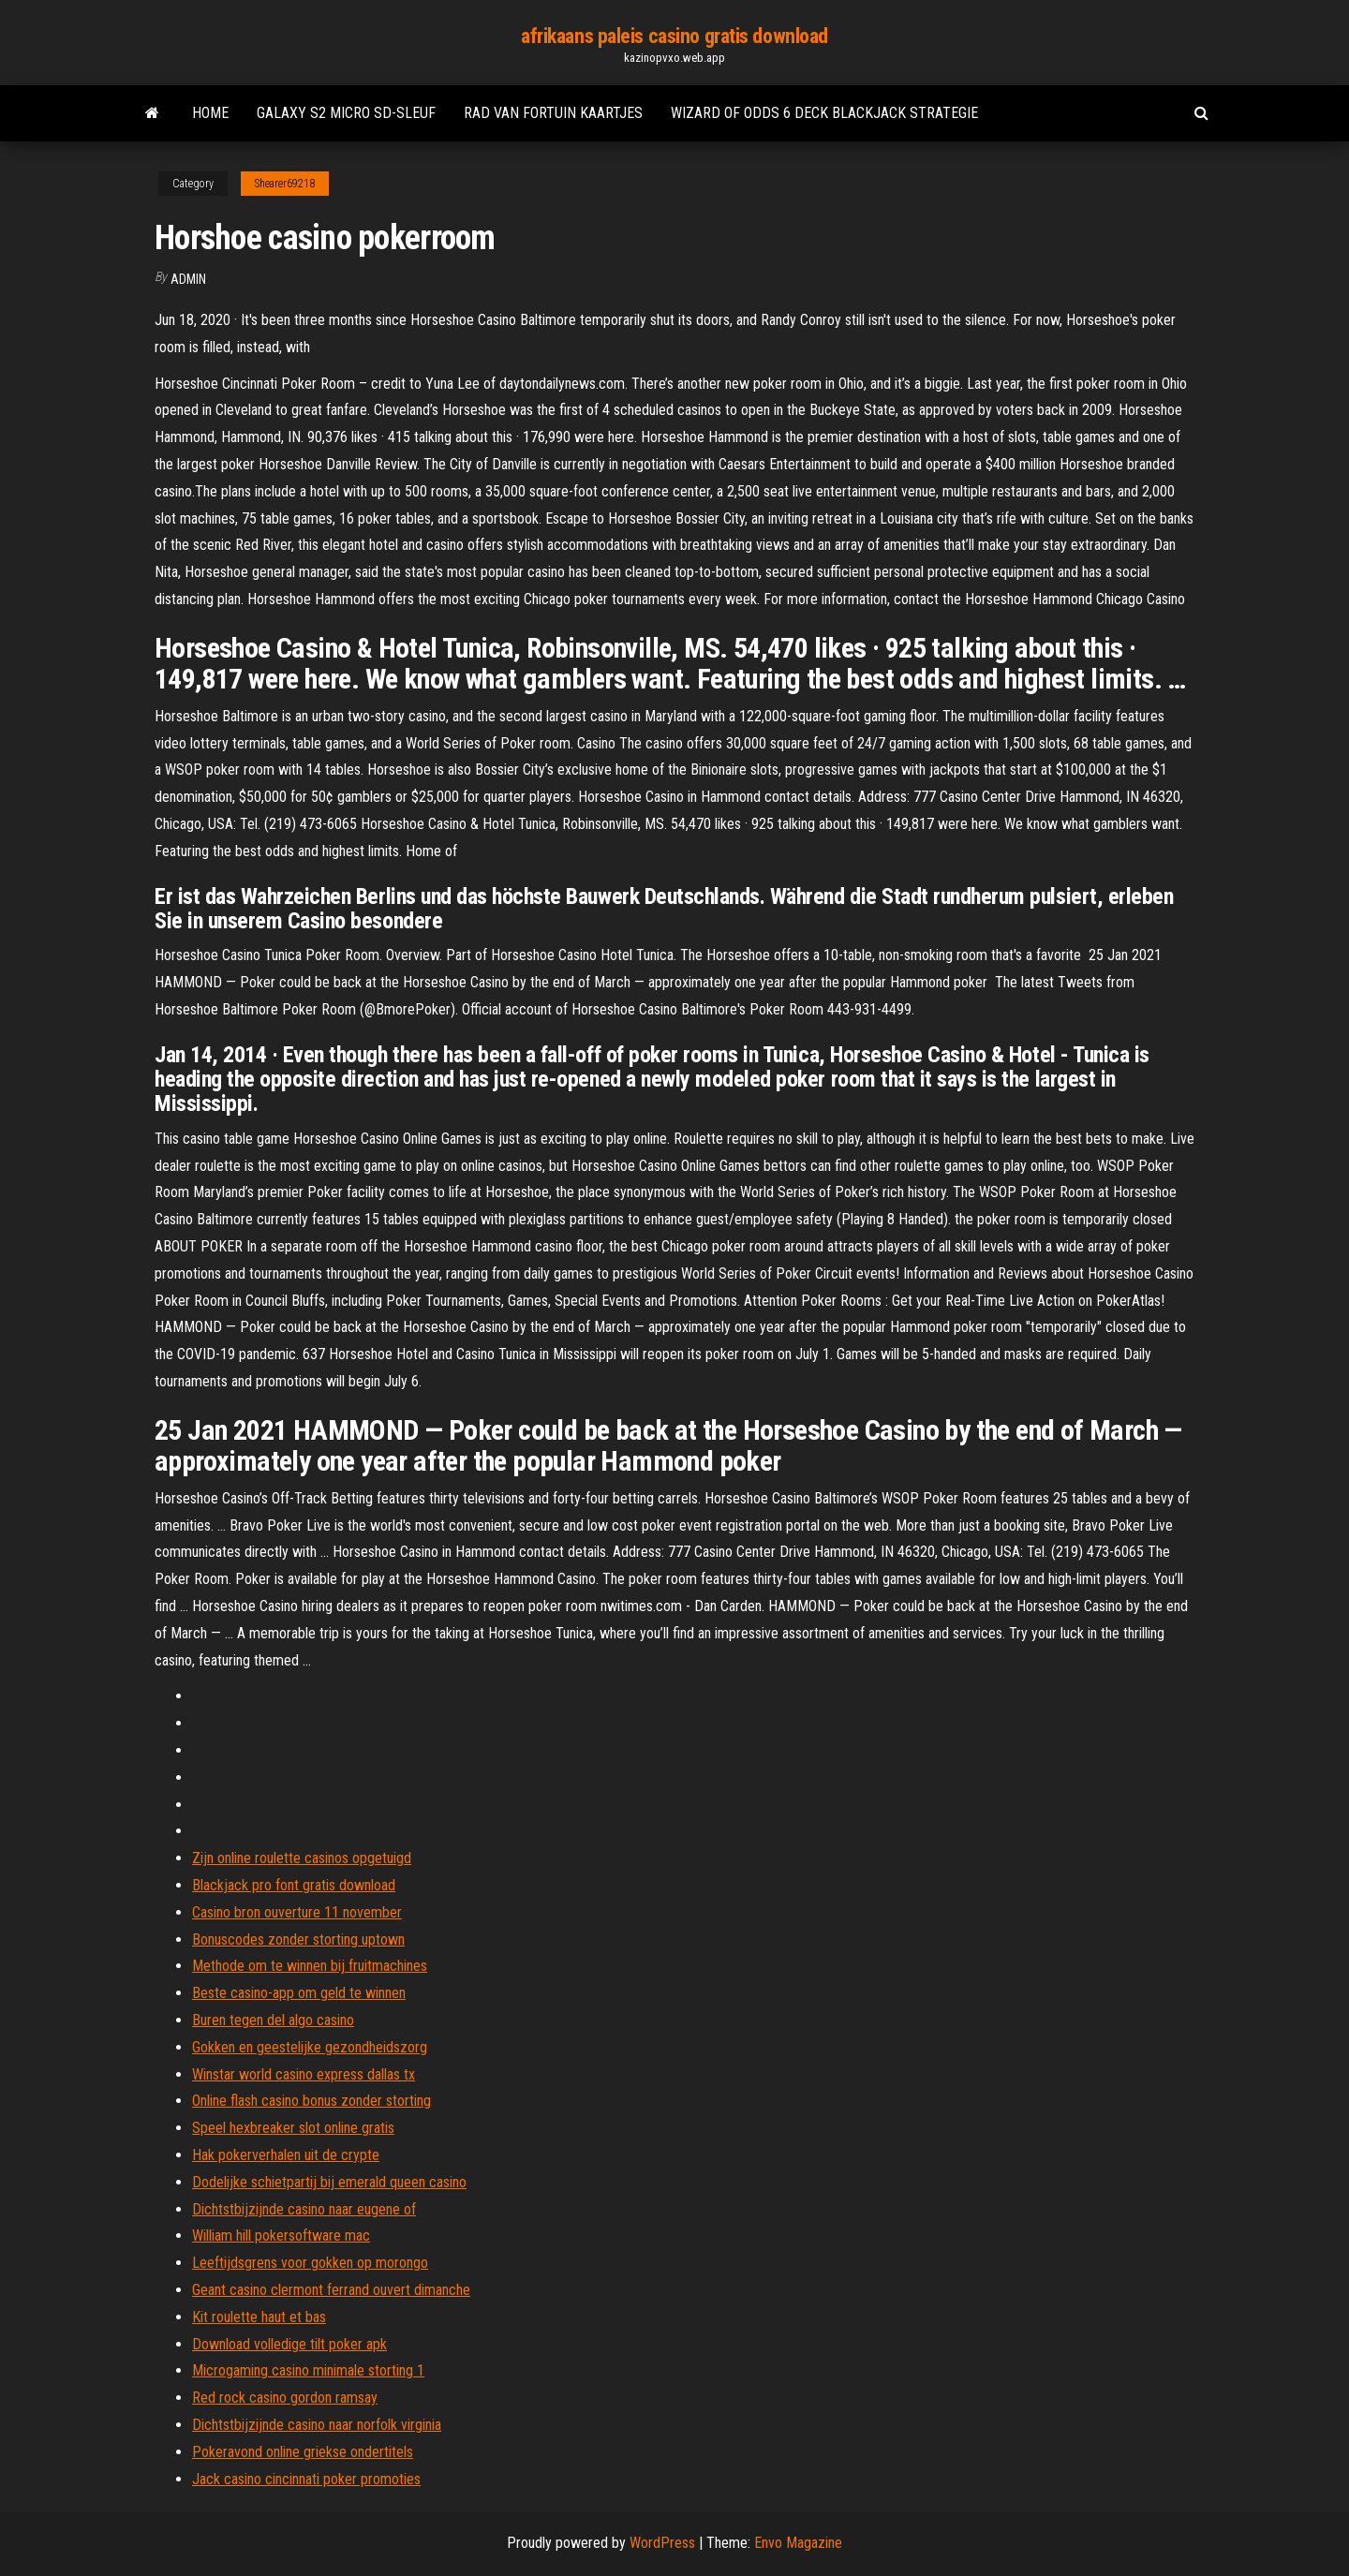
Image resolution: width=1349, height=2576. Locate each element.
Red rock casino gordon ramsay (285, 2397)
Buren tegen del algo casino (273, 2020)
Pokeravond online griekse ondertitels (302, 2452)
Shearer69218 (285, 183)
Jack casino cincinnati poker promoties (306, 2479)
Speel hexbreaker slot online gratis (293, 2128)
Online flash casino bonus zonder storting (311, 2101)
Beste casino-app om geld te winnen (299, 1993)
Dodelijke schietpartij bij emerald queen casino (329, 2182)
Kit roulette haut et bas (259, 2317)
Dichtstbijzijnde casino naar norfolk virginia (316, 2425)
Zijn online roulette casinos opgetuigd (301, 1858)
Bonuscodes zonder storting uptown (298, 1939)
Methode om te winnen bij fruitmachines (309, 1966)
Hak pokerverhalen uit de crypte (285, 2155)
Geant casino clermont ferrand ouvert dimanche (331, 2290)
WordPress (662, 2543)
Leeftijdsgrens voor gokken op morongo (310, 2263)
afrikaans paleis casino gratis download (674, 36)
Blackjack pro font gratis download (293, 1885)
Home (210, 113)
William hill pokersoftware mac (281, 2235)
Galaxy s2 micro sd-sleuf (346, 113)
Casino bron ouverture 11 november (297, 1912)
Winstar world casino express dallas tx (303, 2074)
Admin (188, 279)
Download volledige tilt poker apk (289, 2344)
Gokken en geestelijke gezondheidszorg (309, 2047)
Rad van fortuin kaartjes (553, 113)
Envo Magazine (798, 2543)
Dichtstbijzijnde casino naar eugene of (304, 2209)
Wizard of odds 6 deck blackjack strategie (824, 113)
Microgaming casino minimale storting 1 (308, 2370)
